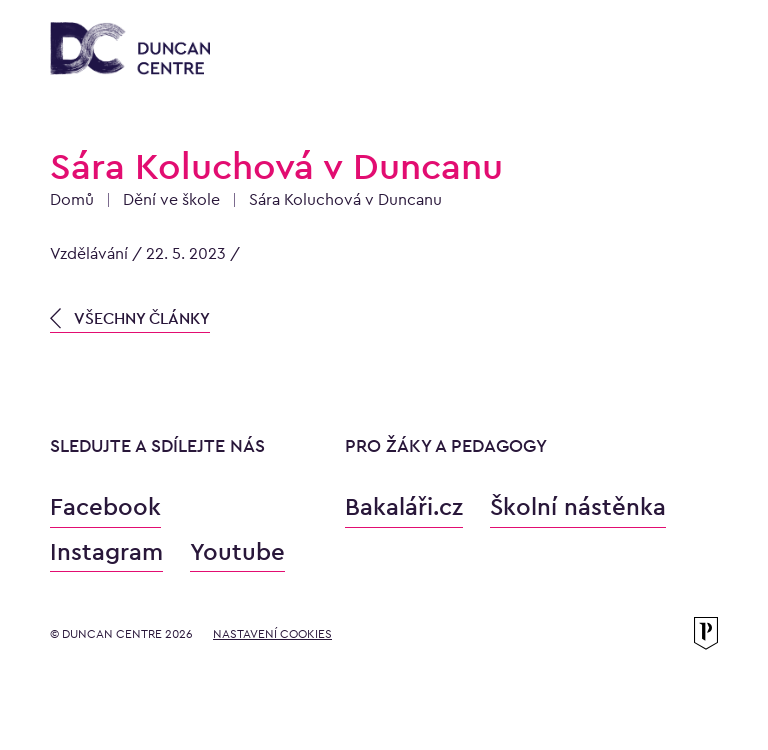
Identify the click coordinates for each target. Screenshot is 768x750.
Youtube (237, 551)
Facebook (105, 506)
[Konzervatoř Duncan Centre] (130, 50)
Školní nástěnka (578, 506)
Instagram (106, 551)
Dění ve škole (171, 199)
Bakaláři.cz (404, 506)
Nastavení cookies (272, 634)
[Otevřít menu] (698, 52)
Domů (72, 199)
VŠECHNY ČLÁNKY (130, 318)
